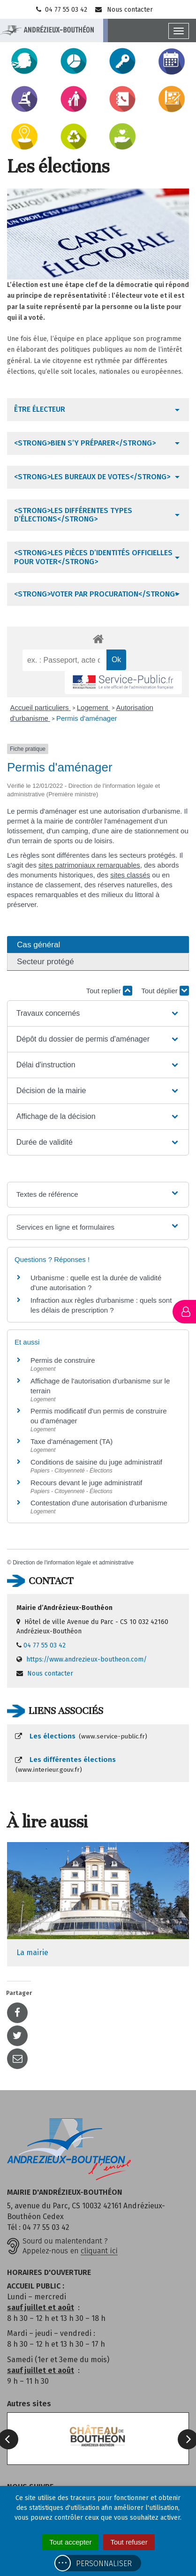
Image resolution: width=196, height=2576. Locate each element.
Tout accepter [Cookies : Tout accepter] (70, 2542)
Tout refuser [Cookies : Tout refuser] (128, 2542)
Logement (93, 707)
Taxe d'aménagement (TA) (71, 1441)
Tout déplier (165, 991)
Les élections (80, 1736)
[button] (98, 1013)
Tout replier (109, 991)
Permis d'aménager (86, 718)
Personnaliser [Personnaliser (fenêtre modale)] (104, 2563)
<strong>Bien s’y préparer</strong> (85, 442)
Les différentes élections (65, 1765)
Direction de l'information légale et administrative (73, 1562)
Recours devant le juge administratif (86, 1483)
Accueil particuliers (40, 707)
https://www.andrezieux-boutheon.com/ (86, 1659)
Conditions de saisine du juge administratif (96, 1462)
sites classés (130, 875)
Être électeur (39, 409)
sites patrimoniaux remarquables (89, 865)
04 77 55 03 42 (60, 10)
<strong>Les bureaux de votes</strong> (92, 476)
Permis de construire (62, 1360)
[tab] (98, 409)
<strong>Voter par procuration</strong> (96, 593)
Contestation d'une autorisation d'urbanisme (98, 1503)
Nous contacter (123, 10)
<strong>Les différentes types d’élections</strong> (73, 514)
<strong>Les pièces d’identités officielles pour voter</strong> (93, 557)
